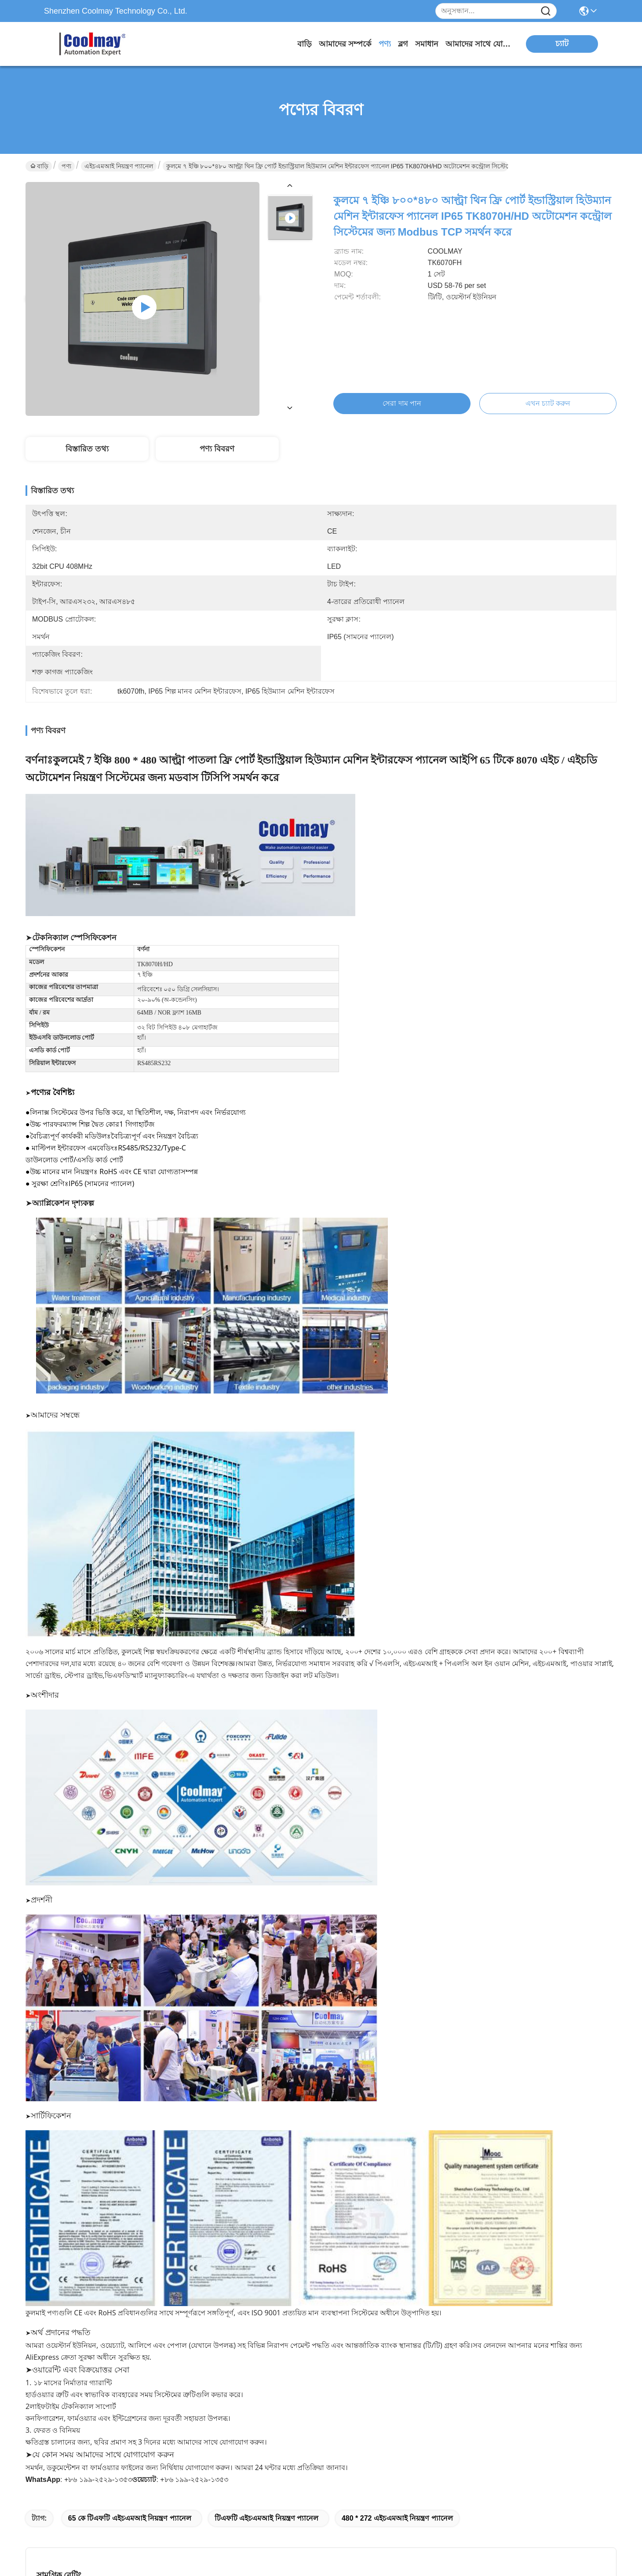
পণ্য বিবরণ (217, 448)
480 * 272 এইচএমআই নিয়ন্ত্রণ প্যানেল (397, 2518)
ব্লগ (403, 44)
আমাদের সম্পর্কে (345, 44)
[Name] (545, 11)
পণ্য (385, 44)
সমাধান (426, 44)
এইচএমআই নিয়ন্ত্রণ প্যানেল (118, 166)
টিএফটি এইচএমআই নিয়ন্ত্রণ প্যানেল (266, 2518)
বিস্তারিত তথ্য (87, 448)
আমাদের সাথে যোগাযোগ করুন (478, 44)
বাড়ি (304, 44)
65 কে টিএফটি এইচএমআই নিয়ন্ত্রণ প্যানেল (129, 2518)
